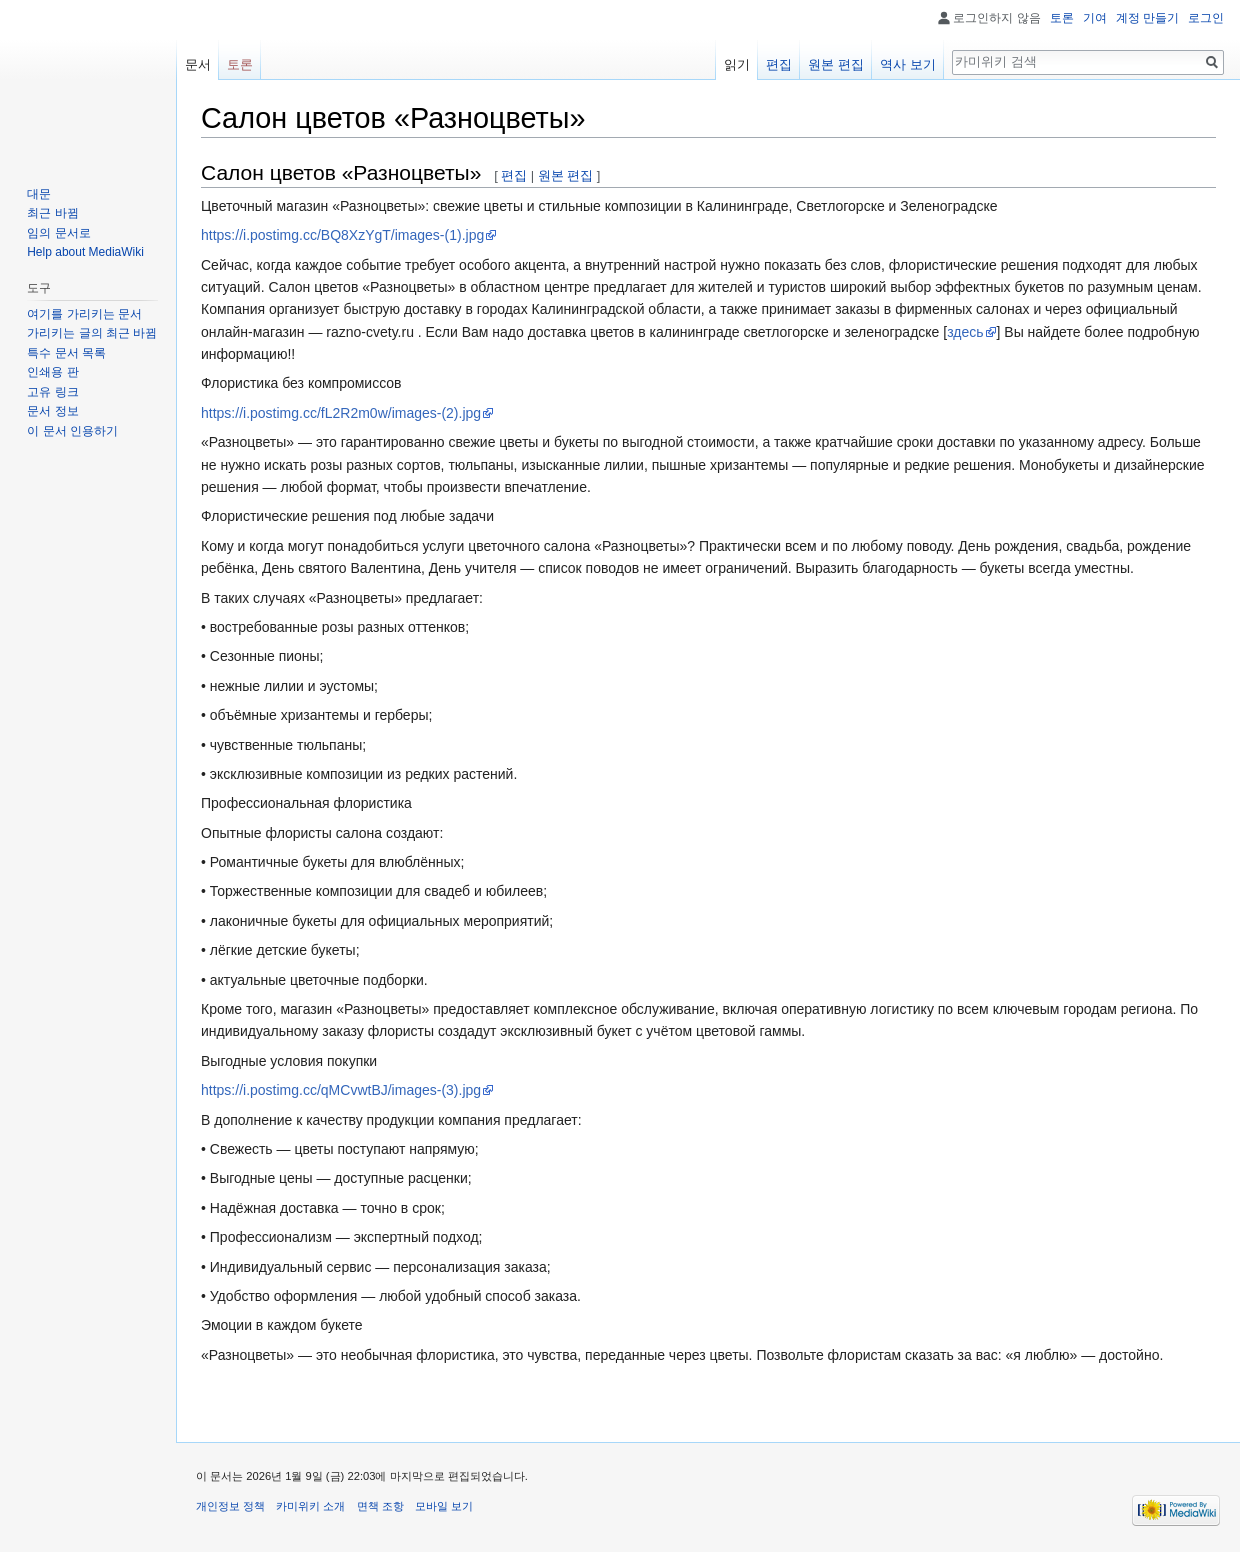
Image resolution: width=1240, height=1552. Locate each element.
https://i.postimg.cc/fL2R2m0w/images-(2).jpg (341, 413)
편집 (514, 175)
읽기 (737, 64)
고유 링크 (52, 392)
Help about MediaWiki (85, 252)
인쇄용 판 (52, 372)
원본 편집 (566, 175)
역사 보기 (908, 64)
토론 (1062, 18)
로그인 (1206, 18)
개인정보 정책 (230, 1506)
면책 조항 (380, 1506)
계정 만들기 (1147, 18)
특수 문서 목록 (66, 353)
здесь (965, 332)
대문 (39, 194)
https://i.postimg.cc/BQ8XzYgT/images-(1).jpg (342, 235)
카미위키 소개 (310, 1506)
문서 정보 (52, 411)
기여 (1095, 18)
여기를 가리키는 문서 (84, 314)
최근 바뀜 (52, 213)
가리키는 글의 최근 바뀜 (92, 333)
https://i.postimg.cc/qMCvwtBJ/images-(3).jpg (341, 1090)
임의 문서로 (58, 233)
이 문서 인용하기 (72, 431)
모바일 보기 (444, 1506)
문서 (198, 64)
